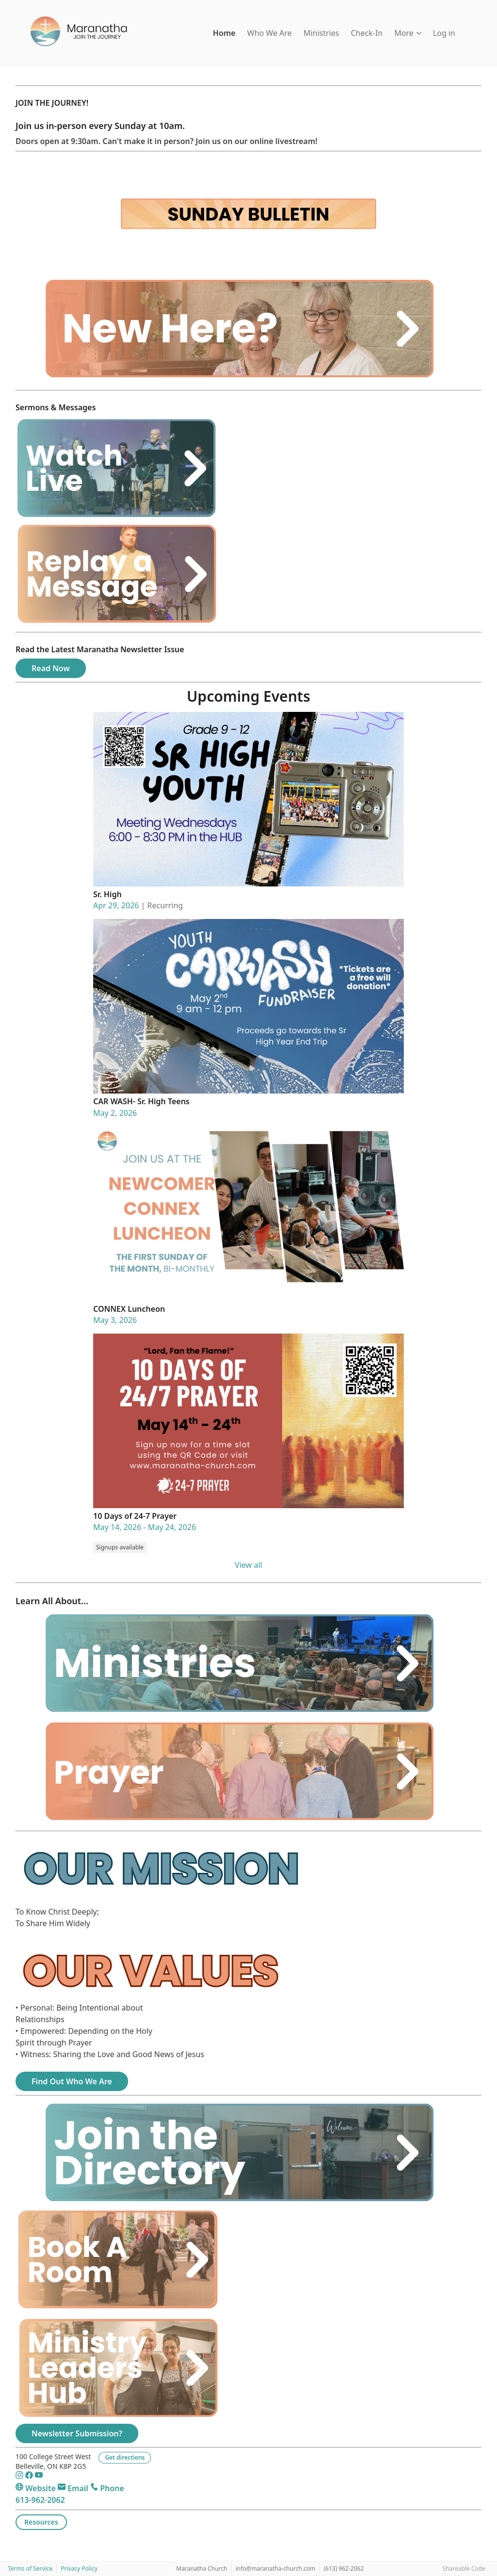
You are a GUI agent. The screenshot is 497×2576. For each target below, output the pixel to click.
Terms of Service (30, 2568)
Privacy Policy (79, 2568)
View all (248, 1565)
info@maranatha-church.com (275, 2568)
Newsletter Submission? (77, 2433)
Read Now (51, 668)
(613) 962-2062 (344, 2568)
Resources (41, 2522)
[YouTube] (39, 2476)
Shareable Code (464, 2568)
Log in (444, 33)
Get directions (125, 2457)
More (407, 33)
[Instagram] (20, 2476)
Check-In (367, 33)
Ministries (321, 33)
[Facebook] (30, 2476)
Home (224, 33)
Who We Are (269, 33)
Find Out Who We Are (72, 2081)
